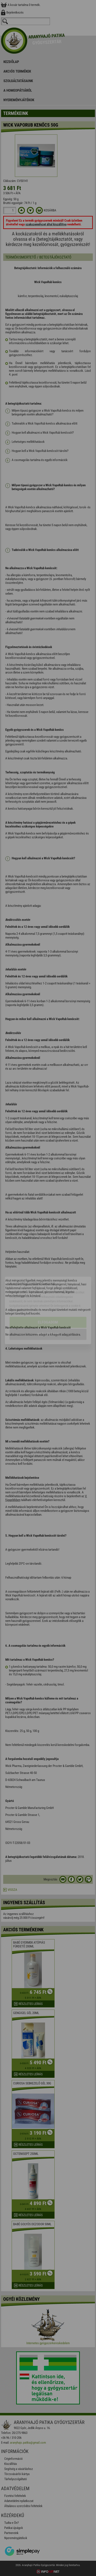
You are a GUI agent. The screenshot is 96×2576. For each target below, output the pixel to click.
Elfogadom (48, 1300)
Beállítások (48, 1312)
